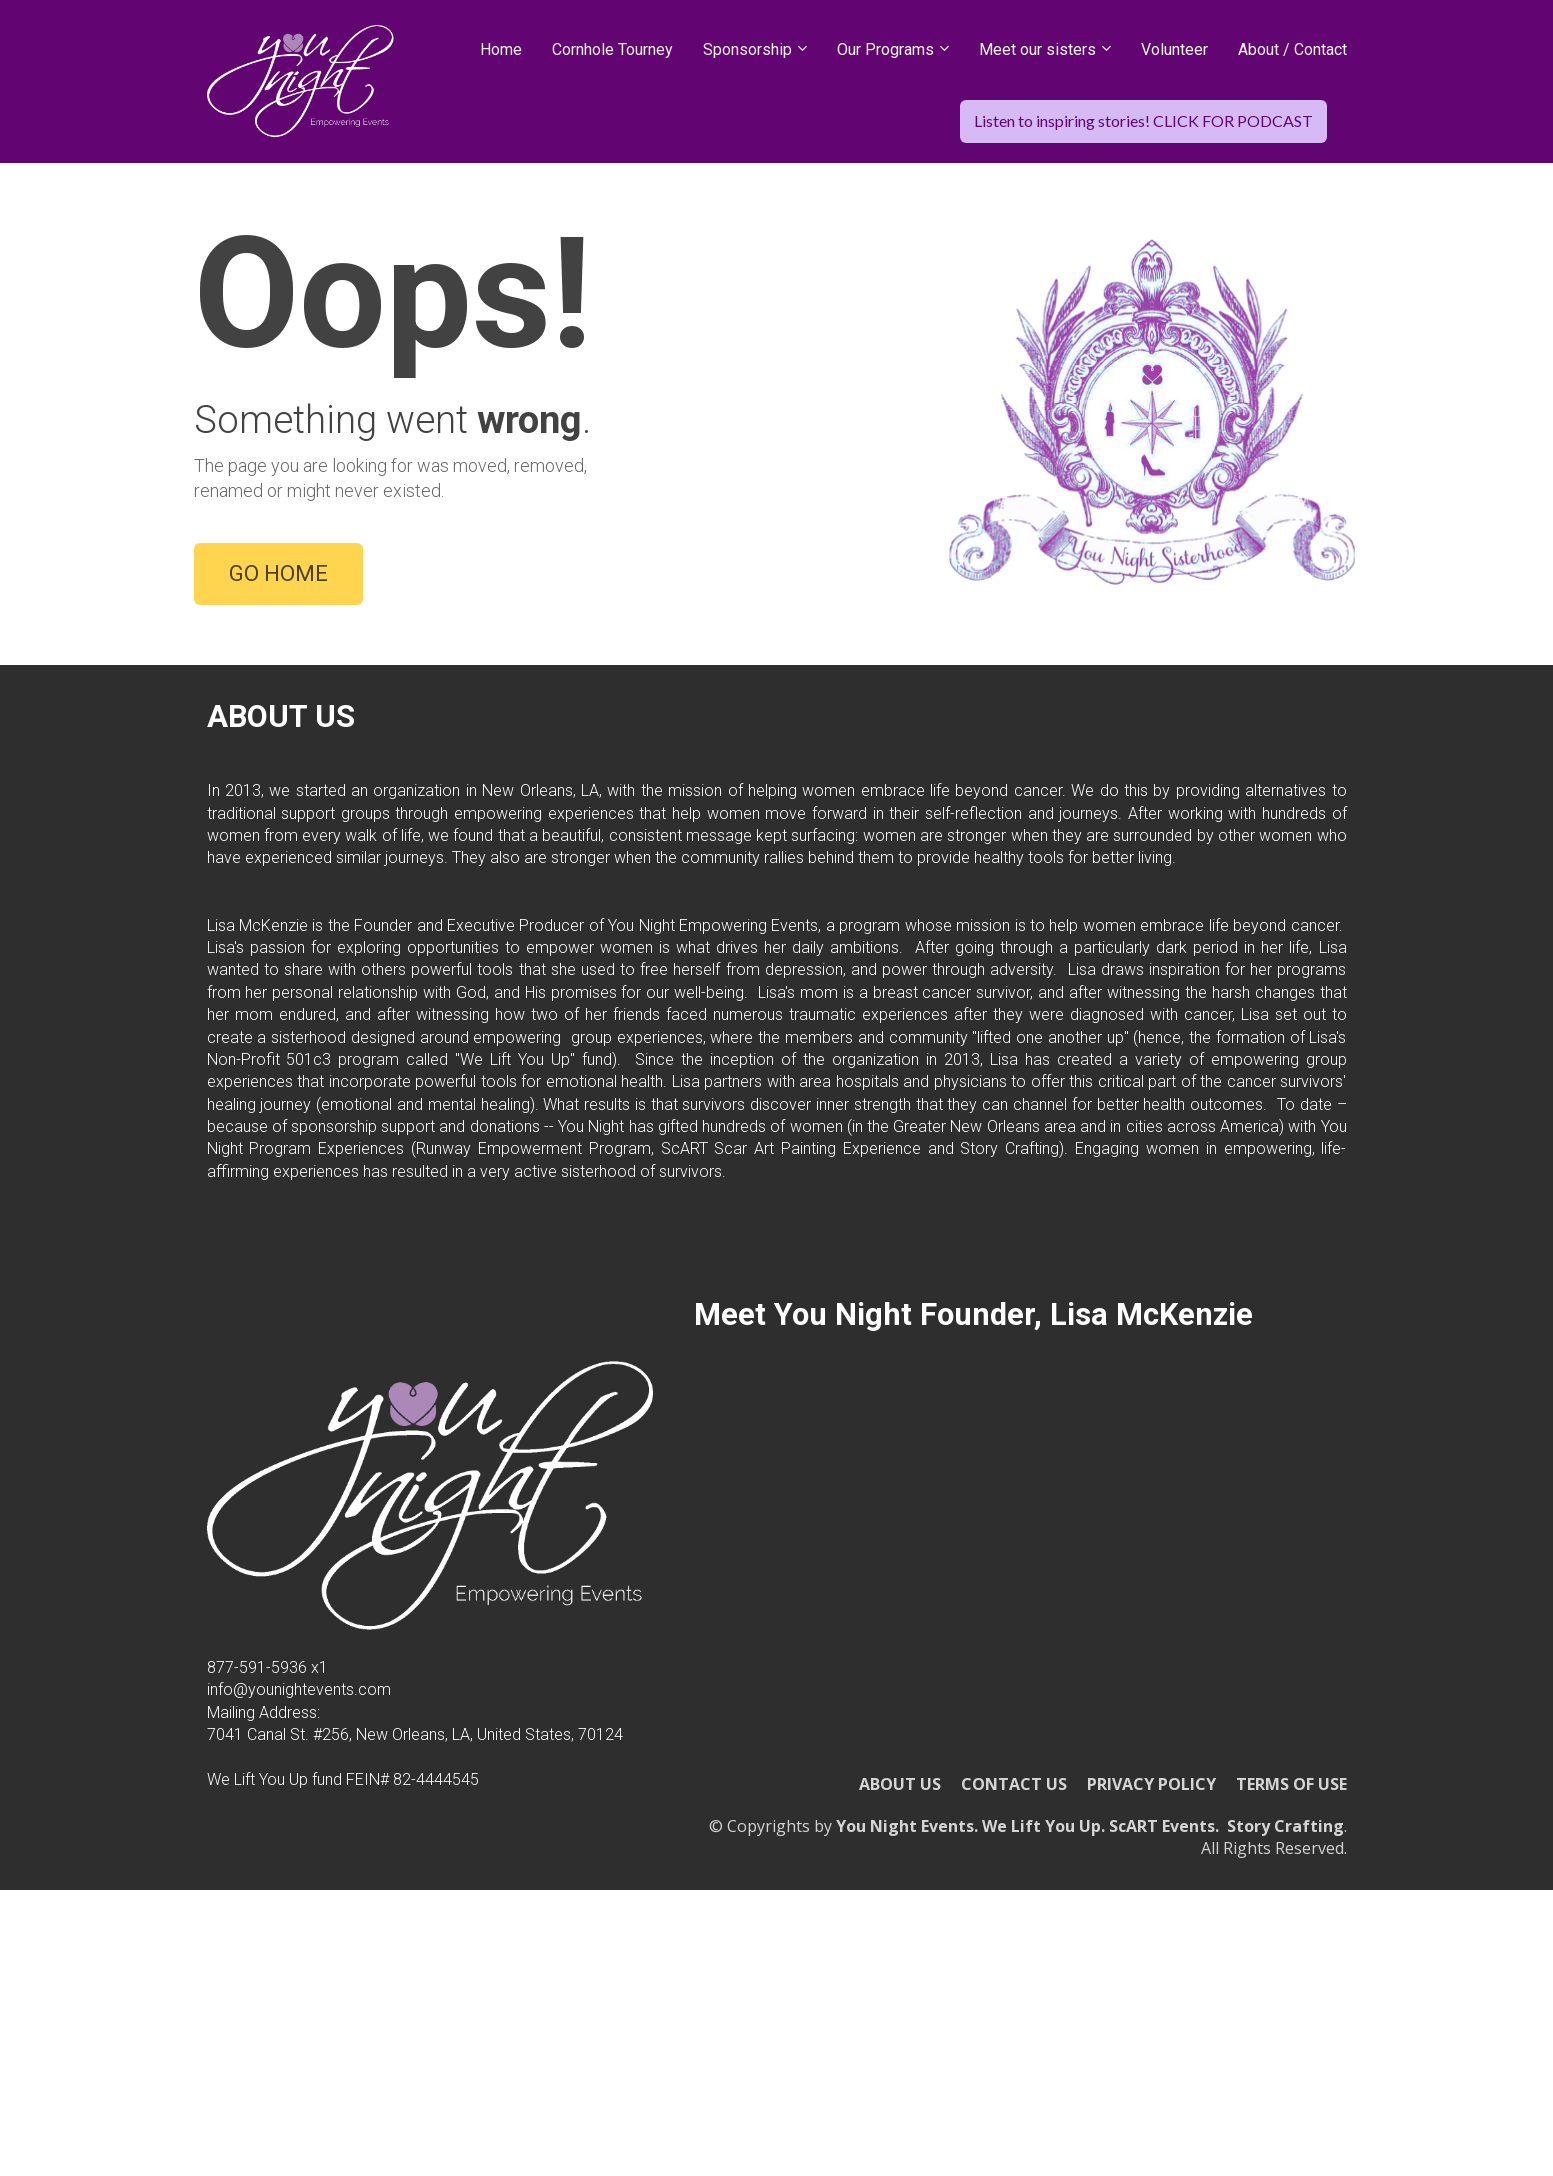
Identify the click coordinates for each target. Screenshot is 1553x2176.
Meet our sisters (1037, 49)
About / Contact (1292, 49)
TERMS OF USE (1291, 2003)
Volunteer (1174, 49)
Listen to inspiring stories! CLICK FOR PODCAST (1143, 120)
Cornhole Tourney (612, 49)
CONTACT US (1014, 2003)
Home (501, 49)
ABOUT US (900, 2003)
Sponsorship (747, 49)
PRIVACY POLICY (1151, 2003)
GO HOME (278, 682)
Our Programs (885, 49)
